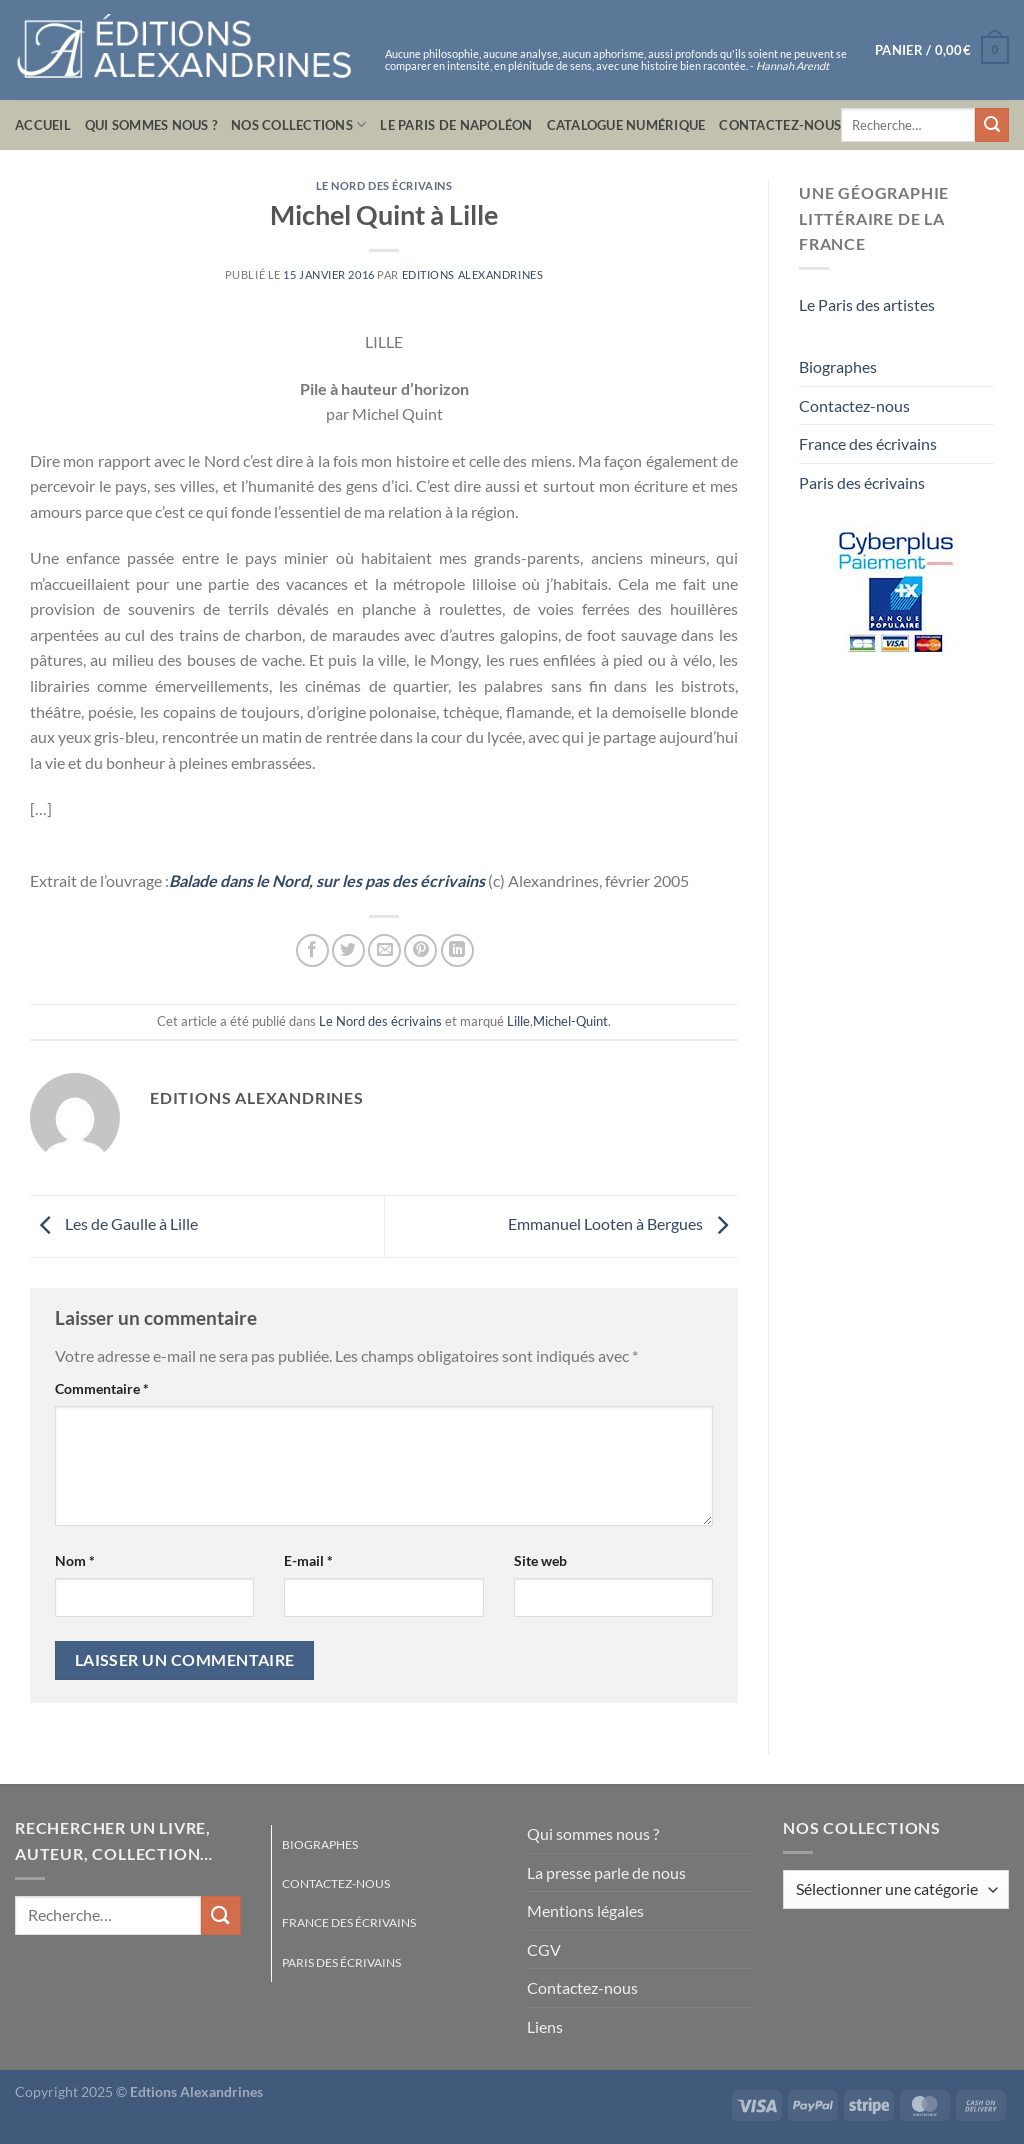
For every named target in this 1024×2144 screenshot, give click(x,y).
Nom (75, 1560)
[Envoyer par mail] (384, 950)
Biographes (838, 366)
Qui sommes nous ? (151, 125)
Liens (545, 2026)
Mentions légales (585, 1910)
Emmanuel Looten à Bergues (623, 1224)
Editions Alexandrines (473, 274)
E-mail (308, 1560)
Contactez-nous (780, 125)
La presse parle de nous (606, 1872)
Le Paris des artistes (867, 304)
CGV (544, 1949)
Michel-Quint (570, 1021)
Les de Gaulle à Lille (114, 1224)
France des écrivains (868, 443)
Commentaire (102, 1388)
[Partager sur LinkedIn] (457, 950)
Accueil (43, 125)
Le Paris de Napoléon (456, 125)
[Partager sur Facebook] (312, 950)
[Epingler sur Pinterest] (420, 950)
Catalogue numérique (626, 125)
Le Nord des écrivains (384, 185)
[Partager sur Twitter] (348, 950)
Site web (540, 1560)
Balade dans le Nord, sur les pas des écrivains (327, 880)
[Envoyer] (992, 125)
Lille (518, 1021)
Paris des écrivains (862, 482)
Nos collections (298, 124)
